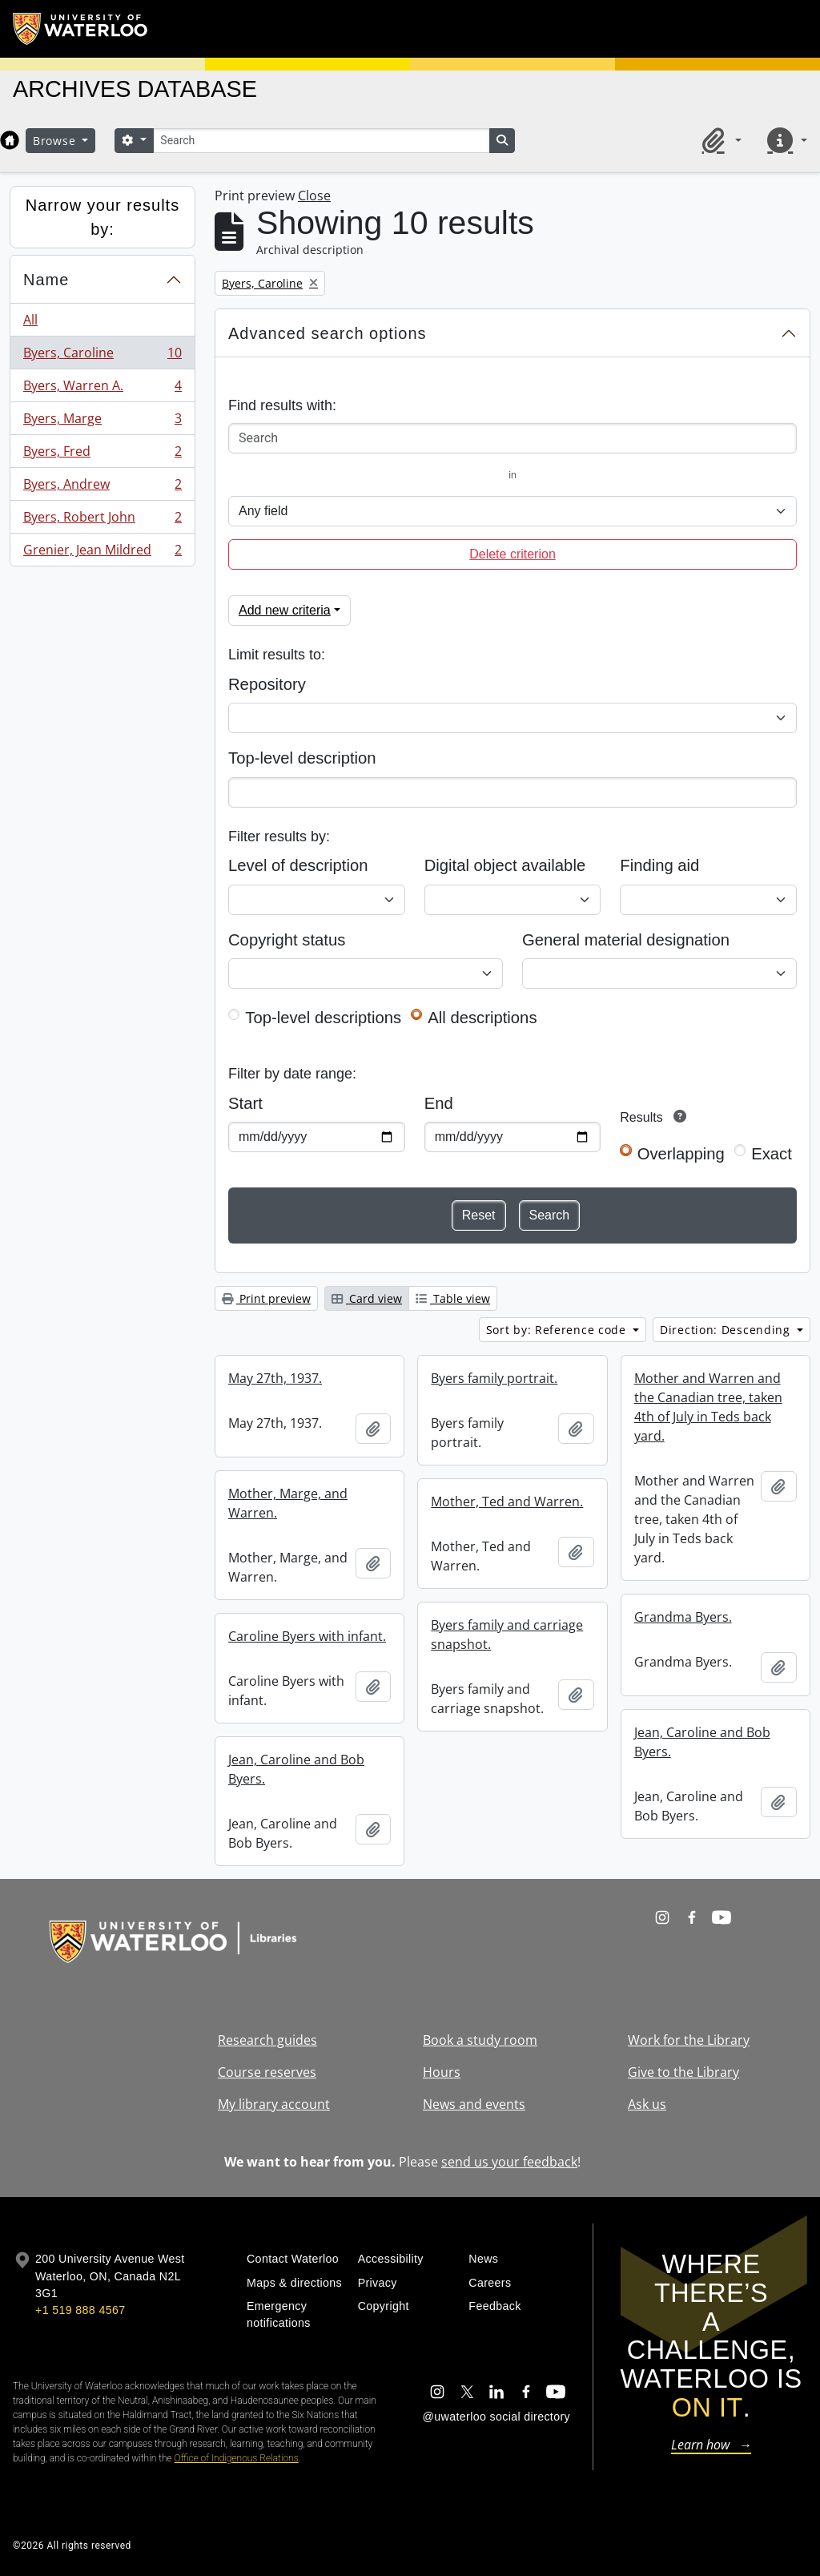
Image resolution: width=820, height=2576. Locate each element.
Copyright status (286, 940)
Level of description (298, 865)
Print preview (266, 1298)
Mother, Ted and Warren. (507, 1501)
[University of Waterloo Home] (81, 29)
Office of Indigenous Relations (237, 2458)
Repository (267, 684)
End (438, 1103)
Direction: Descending (727, 1329)
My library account (274, 2104)
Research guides (267, 2040)
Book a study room (480, 2040)
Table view (453, 1298)
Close (314, 195)
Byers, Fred (102, 454)
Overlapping (681, 1154)
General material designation (626, 940)
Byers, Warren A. (102, 389)
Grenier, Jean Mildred (102, 553)
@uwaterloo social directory (496, 2416)
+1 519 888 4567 (80, 2310)
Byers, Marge (102, 422)
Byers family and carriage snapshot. (507, 1634)
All (30, 320)
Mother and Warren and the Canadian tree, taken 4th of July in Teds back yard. (708, 1407)
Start (245, 1103)
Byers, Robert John (102, 520)
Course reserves (267, 2072)
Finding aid (659, 865)
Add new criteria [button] (285, 610)
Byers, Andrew (102, 487)
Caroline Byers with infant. (307, 1636)
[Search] (321, 140)
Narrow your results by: (102, 217)
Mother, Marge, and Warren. (288, 1503)
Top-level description (302, 758)
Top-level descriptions (323, 1017)
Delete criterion (512, 554)
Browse (56, 140)
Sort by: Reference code (558, 1329)
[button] (719, 140)
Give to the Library (683, 2072)
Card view (367, 1298)
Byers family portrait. (494, 1378)
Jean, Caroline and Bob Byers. (702, 1741)
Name (46, 279)
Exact (771, 1154)
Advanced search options (327, 333)
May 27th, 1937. (275, 1378)
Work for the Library (689, 2040)
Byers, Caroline (102, 356)
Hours (441, 2072)
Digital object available (505, 865)
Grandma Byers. (683, 1617)
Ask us (647, 2104)
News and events (474, 2104)
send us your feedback (509, 2162)
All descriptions (482, 1017)
